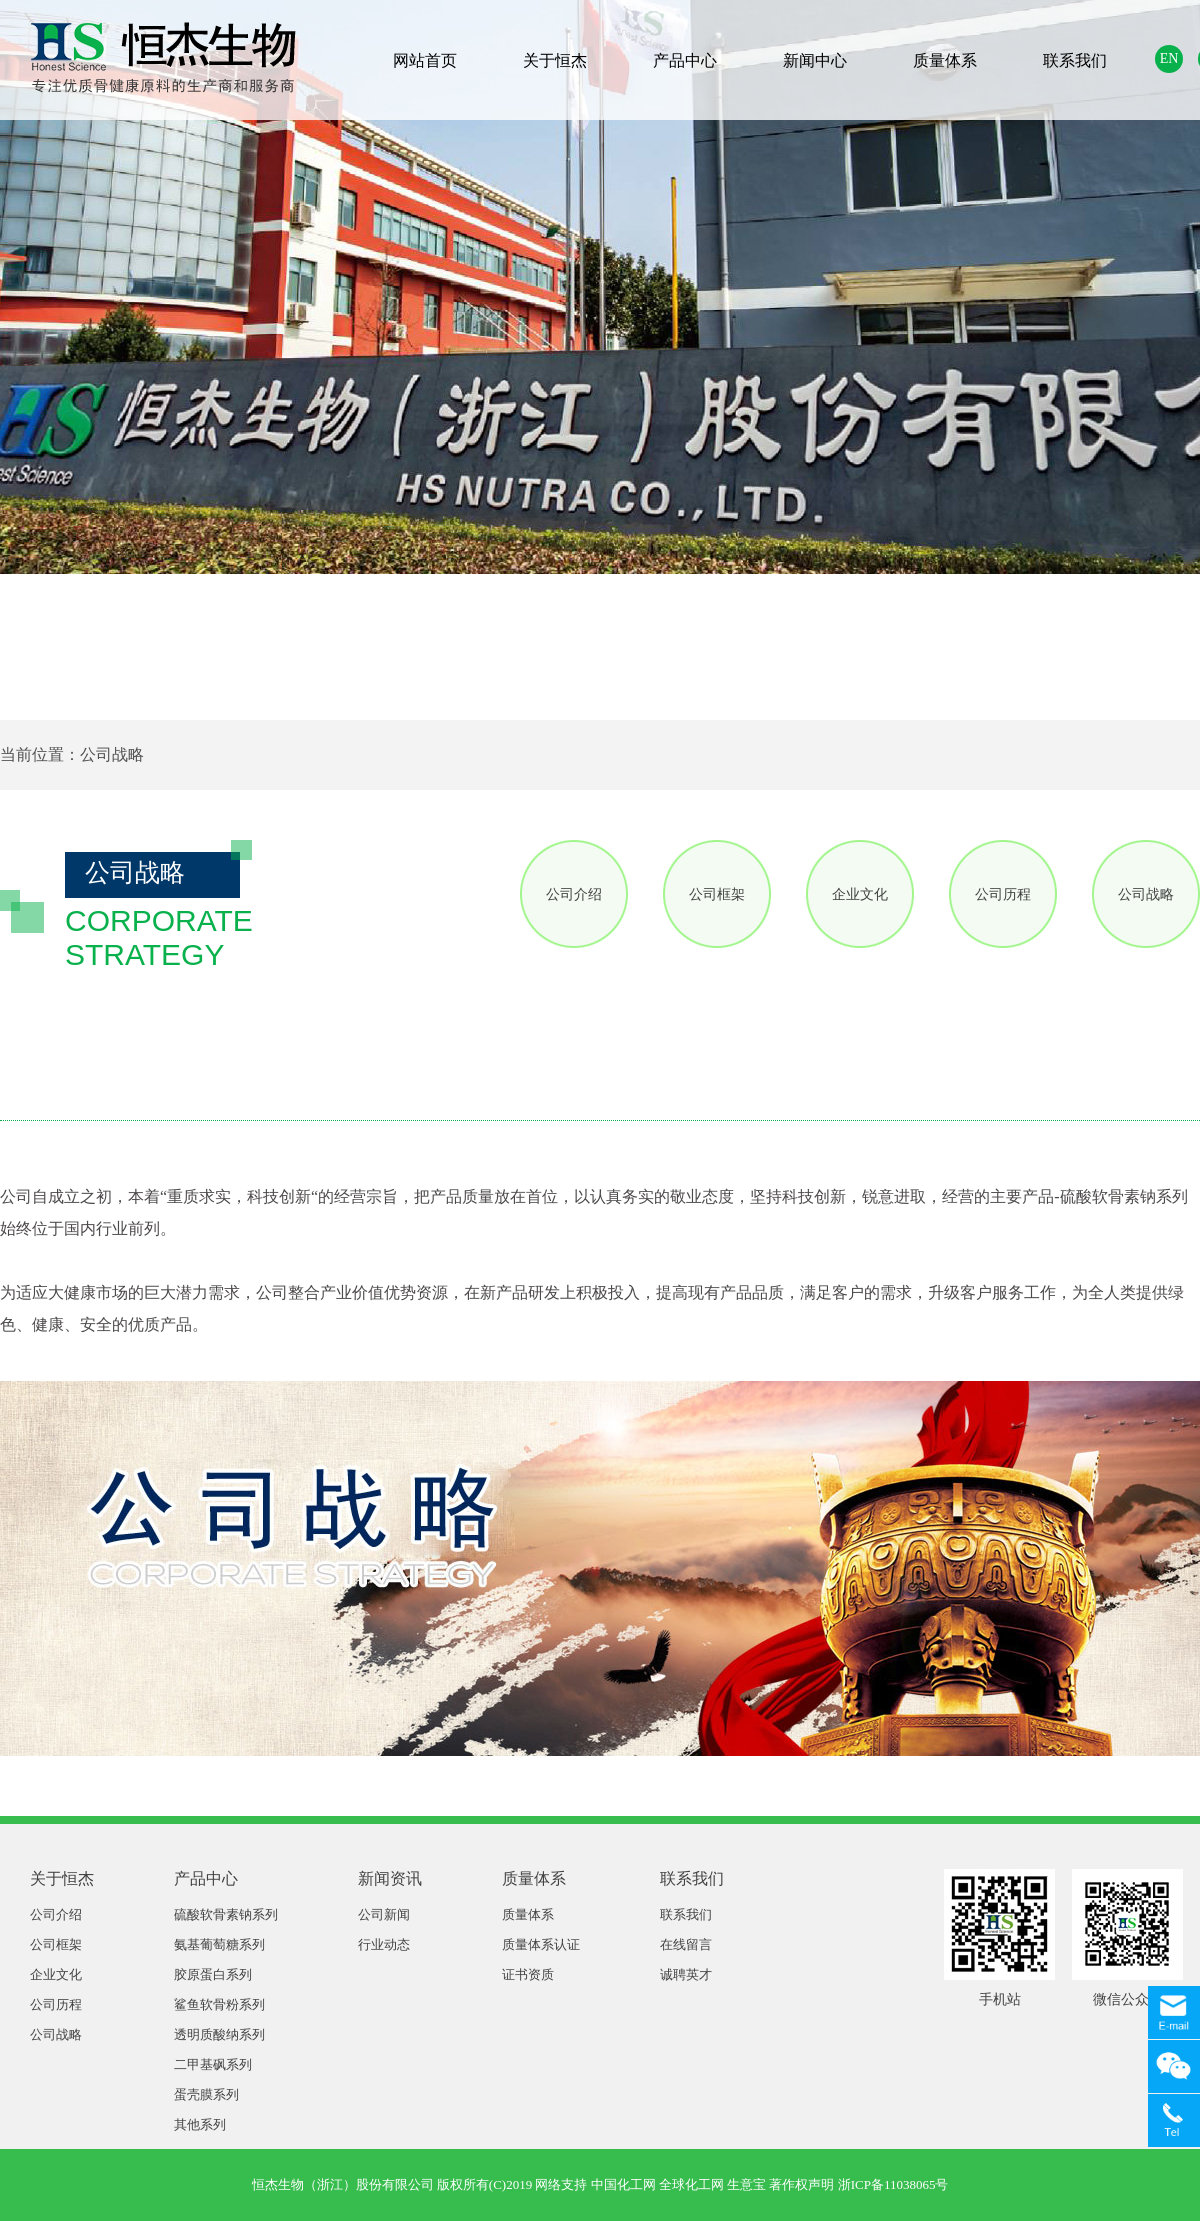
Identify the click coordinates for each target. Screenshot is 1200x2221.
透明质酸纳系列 (219, 2034)
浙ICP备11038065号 (893, 2184)
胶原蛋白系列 (213, 1974)
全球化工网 (691, 2184)
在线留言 (686, 1944)
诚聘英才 (686, 1974)
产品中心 (685, 60)
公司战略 (1146, 894)
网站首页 (425, 60)
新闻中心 (815, 60)
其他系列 (200, 2124)
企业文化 (860, 894)
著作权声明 (801, 2184)
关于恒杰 (555, 60)
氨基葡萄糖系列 (219, 1944)
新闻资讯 (390, 1878)
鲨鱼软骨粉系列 (219, 2004)
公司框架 (717, 894)
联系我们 (1075, 60)
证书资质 (528, 1974)
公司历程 (1003, 894)
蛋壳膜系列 (206, 2094)
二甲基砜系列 (213, 2064)
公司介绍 (574, 894)
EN (1169, 58)
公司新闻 (384, 1914)
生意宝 (746, 2184)
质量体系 (945, 60)
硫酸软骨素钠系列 (226, 1914)
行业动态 (384, 1944)
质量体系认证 (541, 1944)
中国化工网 (623, 2184)
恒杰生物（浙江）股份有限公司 (343, 2184)
